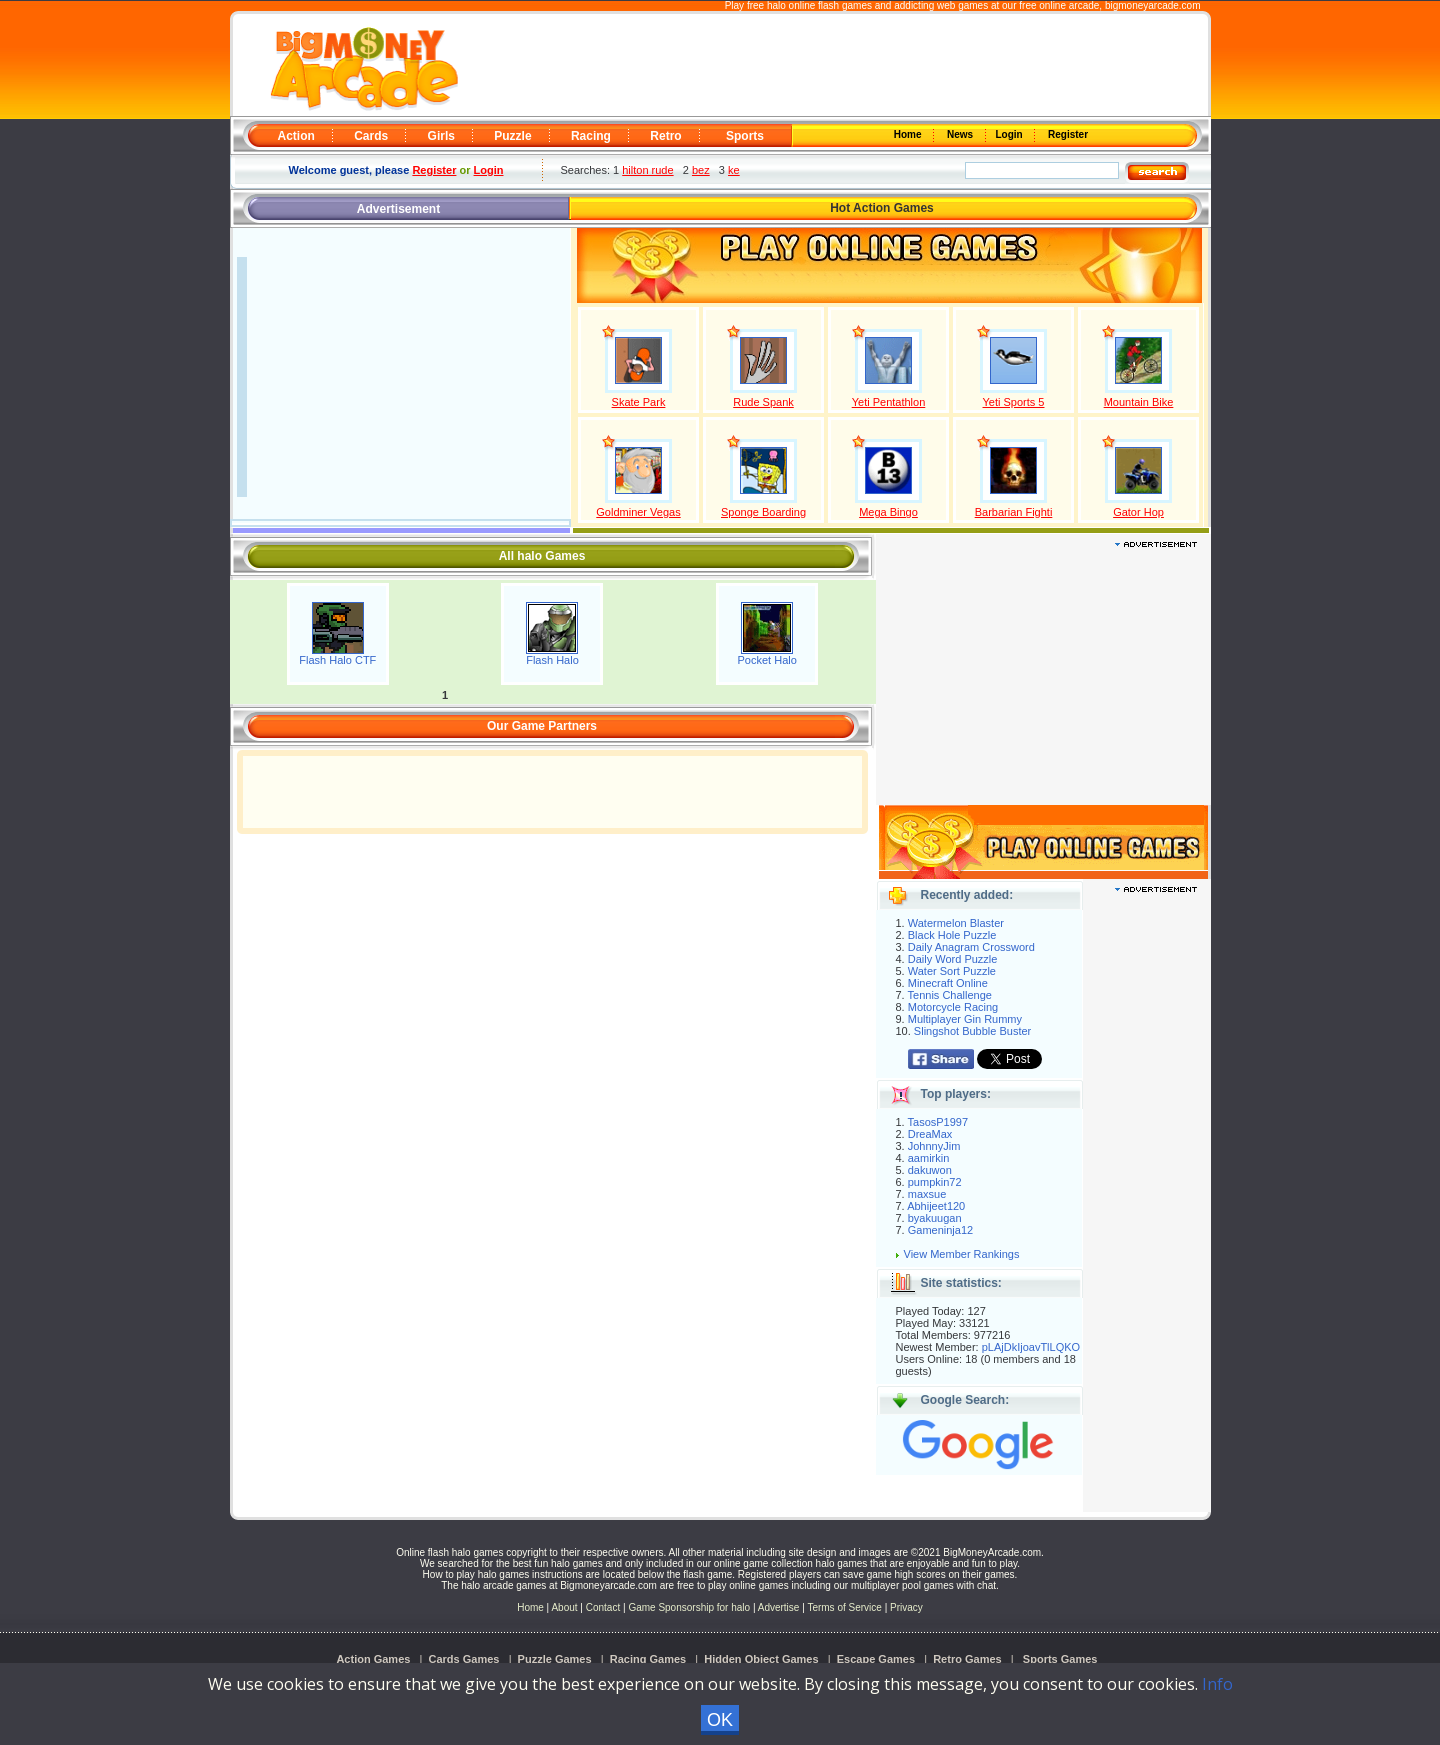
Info (1217, 1684)
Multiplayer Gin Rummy (965, 1019)
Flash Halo (552, 660)
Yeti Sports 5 (1014, 402)
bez (701, 170)
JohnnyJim (934, 1146)
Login (1011, 134)
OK (720, 1720)
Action (296, 136)
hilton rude (647, 170)
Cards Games (464, 1659)
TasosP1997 (938, 1122)
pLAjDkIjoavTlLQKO (1031, 1347)
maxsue (927, 1194)
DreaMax (930, 1134)
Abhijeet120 (936, 1206)
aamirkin (929, 1158)
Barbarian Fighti (1014, 512)
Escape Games (876, 1659)
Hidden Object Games (761, 1659)
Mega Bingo (888, 512)
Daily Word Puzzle (953, 959)
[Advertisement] (832, 66)
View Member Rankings (962, 1254)
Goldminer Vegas (638, 512)
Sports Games (1060, 1659)
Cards (371, 136)
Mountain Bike (1139, 402)
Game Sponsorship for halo (689, 1607)
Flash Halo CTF (337, 660)
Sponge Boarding (763, 512)
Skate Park (639, 402)
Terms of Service (845, 1607)
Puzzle (512, 136)
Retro (665, 136)
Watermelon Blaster (956, 923)
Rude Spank (763, 402)
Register (1066, 134)
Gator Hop (1138, 512)
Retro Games (967, 1659)
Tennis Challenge (950, 995)
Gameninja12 (940, 1230)
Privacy (906, 1607)
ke (734, 170)
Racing (591, 136)
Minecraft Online (948, 983)
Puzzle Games (555, 1659)
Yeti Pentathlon (889, 402)
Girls (441, 136)
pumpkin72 (935, 1182)
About (564, 1607)
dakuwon (930, 1170)
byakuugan (935, 1218)
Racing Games (648, 1659)
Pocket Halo (767, 660)
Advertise (779, 1607)
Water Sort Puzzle (952, 971)
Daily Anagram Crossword (971, 947)
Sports (745, 136)
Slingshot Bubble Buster (972, 1031)
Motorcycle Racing (953, 1007)
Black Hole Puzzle (952, 935)
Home (909, 134)
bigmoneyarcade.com (1153, 5)
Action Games (373, 1659)
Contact (603, 1607)
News (961, 134)
